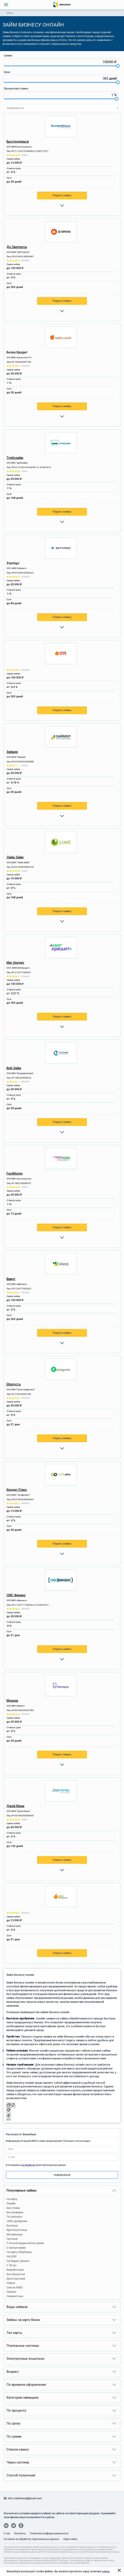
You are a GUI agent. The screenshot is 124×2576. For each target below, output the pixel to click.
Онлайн (11, 2203)
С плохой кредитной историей (25, 2243)
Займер (12, 752)
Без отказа (13, 2207)
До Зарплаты (16, 247)
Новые (10, 2282)
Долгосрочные (15, 2278)
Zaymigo (12, 563)
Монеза (12, 1700)
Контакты (20, 2533)
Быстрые (12, 2225)
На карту (11, 2199)
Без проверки (14, 2212)
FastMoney (14, 1173)
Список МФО (14, 2287)
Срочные (12, 2238)
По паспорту (14, 2216)
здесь (106, 2571)
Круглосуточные (16, 2229)
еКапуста (13, 1384)
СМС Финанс (16, 1595)
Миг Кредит (15, 963)
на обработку (28, 2165)
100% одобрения (16, 2221)
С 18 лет (11, 2265)
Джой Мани (15, 1806)
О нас (7, 2533)
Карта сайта (70, 2539)
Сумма (8, 55)
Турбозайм (14, 458)
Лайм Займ (15, 857)
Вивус (10, 1279)
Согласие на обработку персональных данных (31, 2539)
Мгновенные (14, 2234)
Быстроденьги (17, 141)
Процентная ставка (16, 88)
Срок (7, 72)
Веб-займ (13, 1068)
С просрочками (16, 2247)
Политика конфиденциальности (49, 2533)
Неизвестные (14, 2296)
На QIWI (11, 2256)
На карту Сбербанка (18, 2252)
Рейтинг (11, 2291)
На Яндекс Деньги (17, 2261)
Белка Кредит (17, 352)
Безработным (15, 2269)
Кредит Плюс (16, 1490)
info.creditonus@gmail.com (25, 2498)
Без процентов (15, 2274)
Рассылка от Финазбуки (21, 2134)
